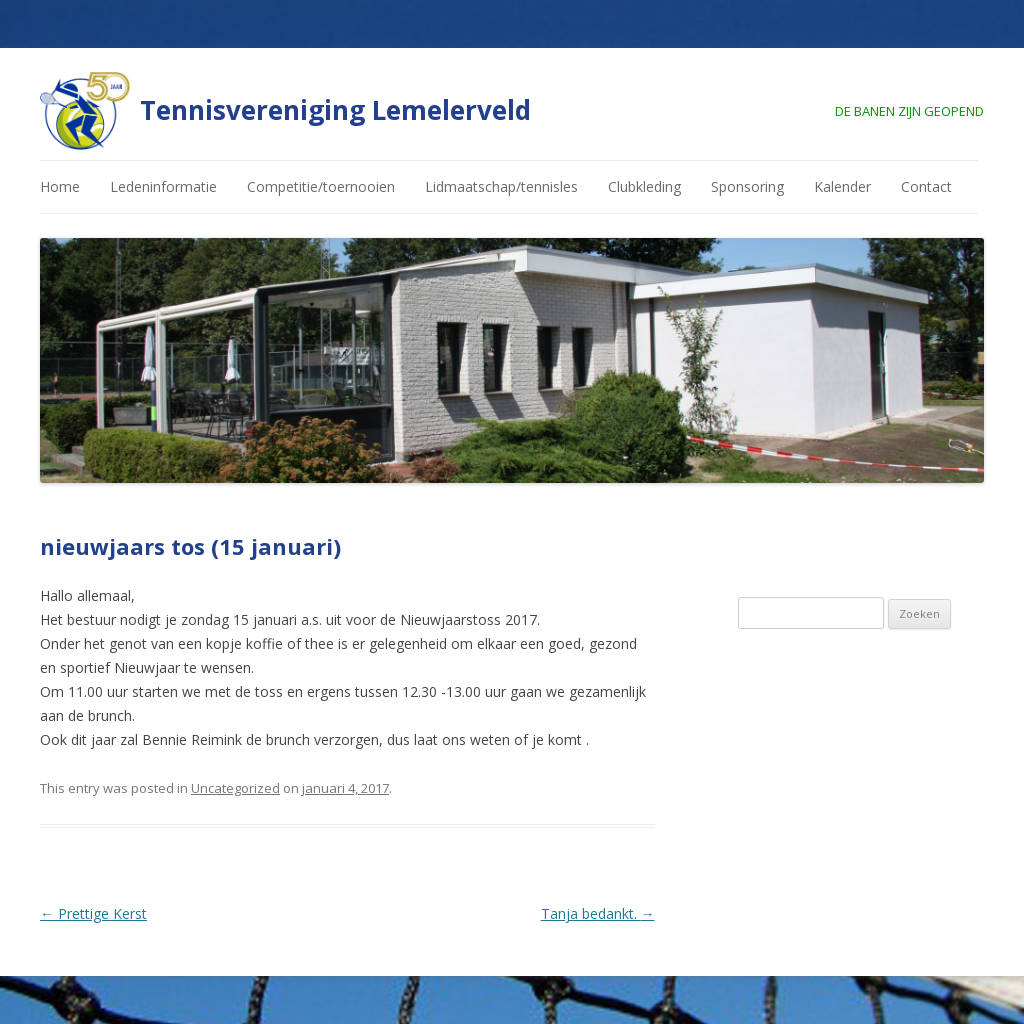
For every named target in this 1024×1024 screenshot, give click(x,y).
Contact (926, 186)
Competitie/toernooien (321, 186)
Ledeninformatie (163, 186)
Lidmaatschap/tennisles (501, 186)
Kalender (842, 186)
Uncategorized (235, 788)
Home (60, 186)
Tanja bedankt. (598, 913)
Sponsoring (747, 186)
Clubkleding (644, 186)
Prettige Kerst (93, 913)
